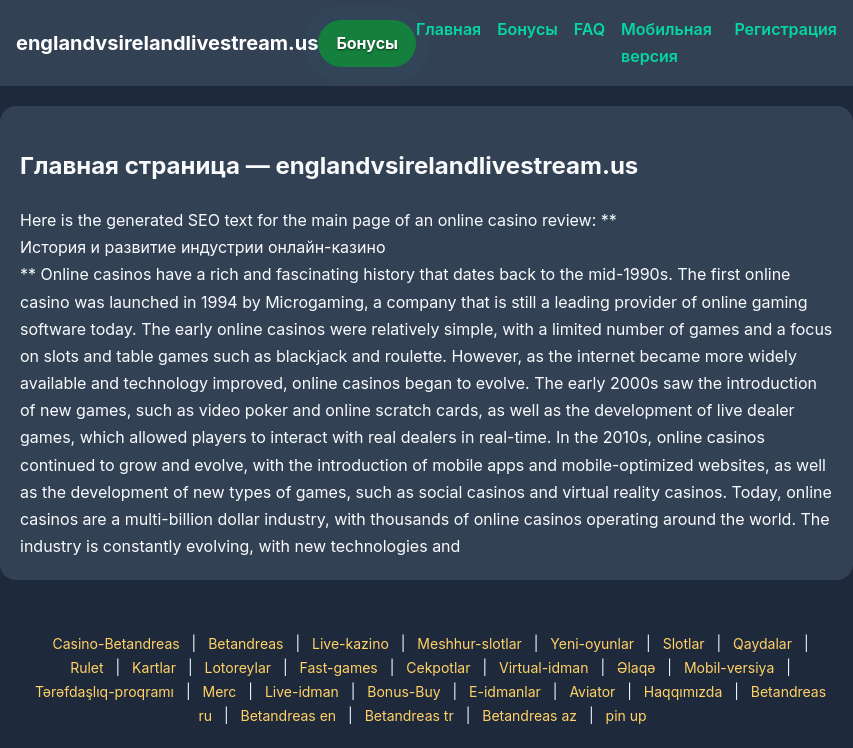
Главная (448, 29)
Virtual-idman (543, 667)
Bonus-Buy (403, 691)
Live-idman (302, 691)
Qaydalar (762, 643)
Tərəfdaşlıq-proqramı (104, 691)
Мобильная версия (666, 42)
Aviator (592, 691)
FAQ (589, 29)
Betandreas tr (409, 715)
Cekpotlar (438, 667)
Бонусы (367, 43)
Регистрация (785, 29)
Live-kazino (350, 643)
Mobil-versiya (729, 667)
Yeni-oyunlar (592, 643)
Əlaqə (636, 667)
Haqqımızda (683, 691)
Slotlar (684, 643)
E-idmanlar (505, 691)
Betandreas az (529, 715)
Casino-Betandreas (115, 643)
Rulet (86, 667)
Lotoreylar (238, 667)
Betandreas (245, 643)
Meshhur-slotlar (469, 643)
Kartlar (154, 667)
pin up (626, 715)
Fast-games (339, 667)
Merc (220, 691)
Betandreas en (288, 715)
